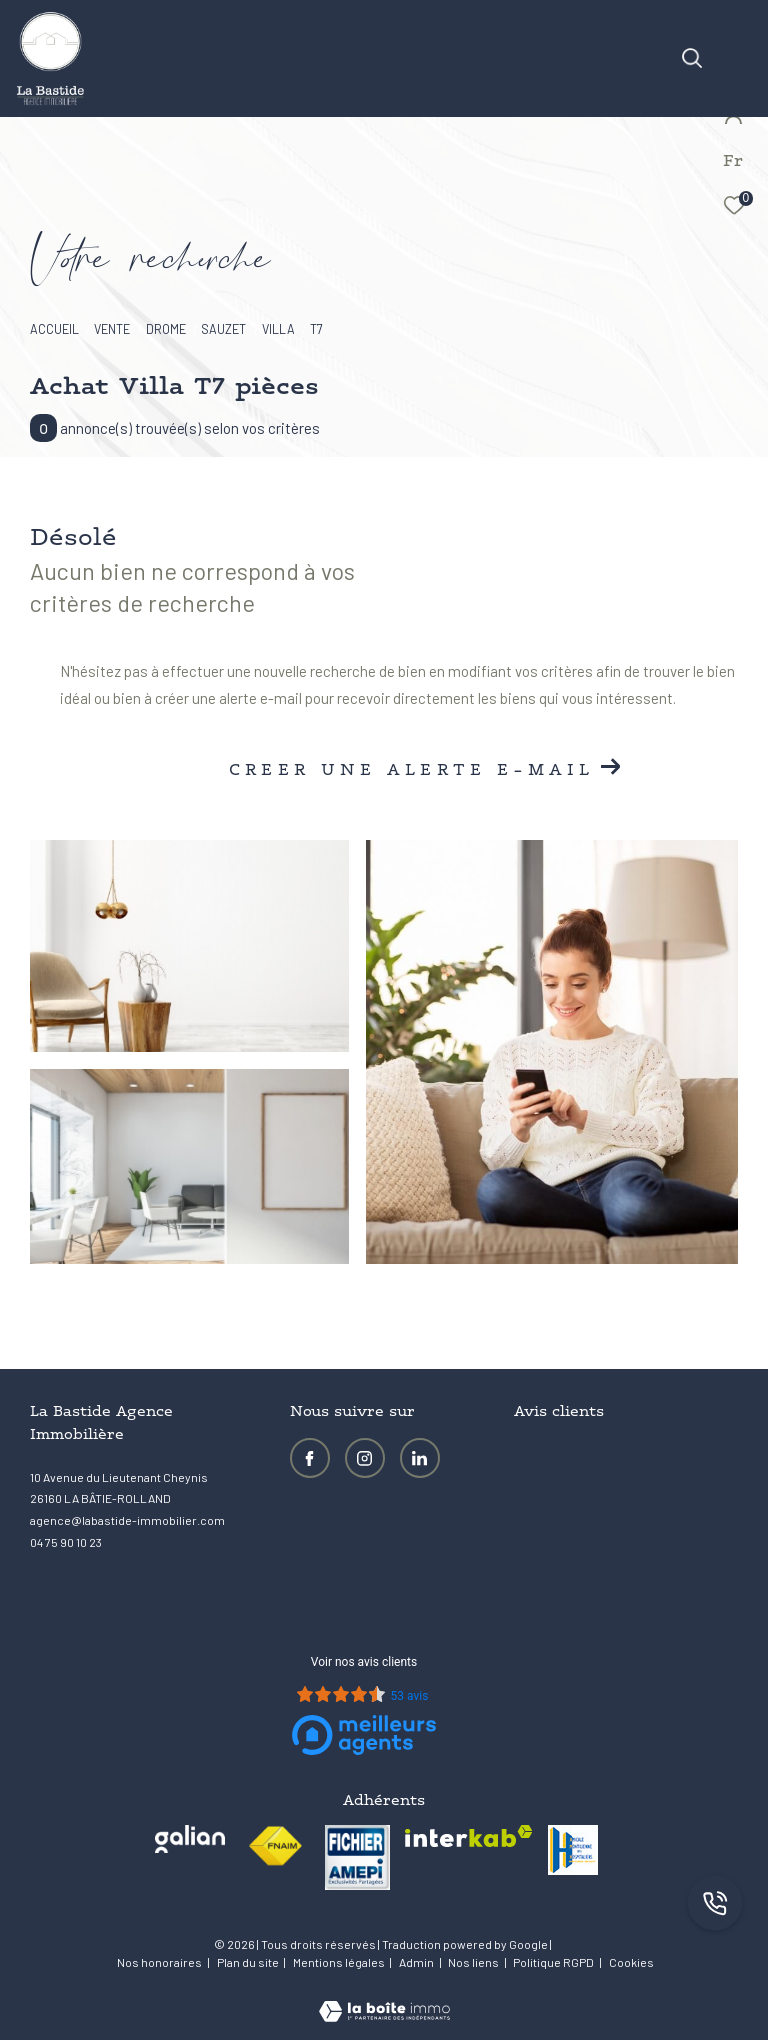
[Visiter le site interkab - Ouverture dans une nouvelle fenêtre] (469, 1836)
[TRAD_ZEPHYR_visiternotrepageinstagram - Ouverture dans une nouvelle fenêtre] (365, 1458)
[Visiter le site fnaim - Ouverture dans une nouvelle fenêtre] (275, 1846)
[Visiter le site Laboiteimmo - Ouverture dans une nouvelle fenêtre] (384, 1998)
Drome (166, 329)
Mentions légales (340, 1962)
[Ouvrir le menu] (739, 35)
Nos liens (474, 1962)
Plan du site (249, 1962)
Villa (278, 329)
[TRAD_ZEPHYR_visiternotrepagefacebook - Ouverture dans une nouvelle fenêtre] (310, 1458)
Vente (112, 329)
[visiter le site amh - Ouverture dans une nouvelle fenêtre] (573, 1850)
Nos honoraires (159, 1962)
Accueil (54, 329)
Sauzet (223, 329)
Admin (417, 1962)
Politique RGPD (553, 1962)
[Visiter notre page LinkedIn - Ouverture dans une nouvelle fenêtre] (420, 1458)
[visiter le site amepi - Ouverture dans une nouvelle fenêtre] (357, 1857)
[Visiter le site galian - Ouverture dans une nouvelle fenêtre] (190, 1839)
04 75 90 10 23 (66, 1542)
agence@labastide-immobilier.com (127, 1520)
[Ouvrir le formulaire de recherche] (621, 58)
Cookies (631, 1962)
